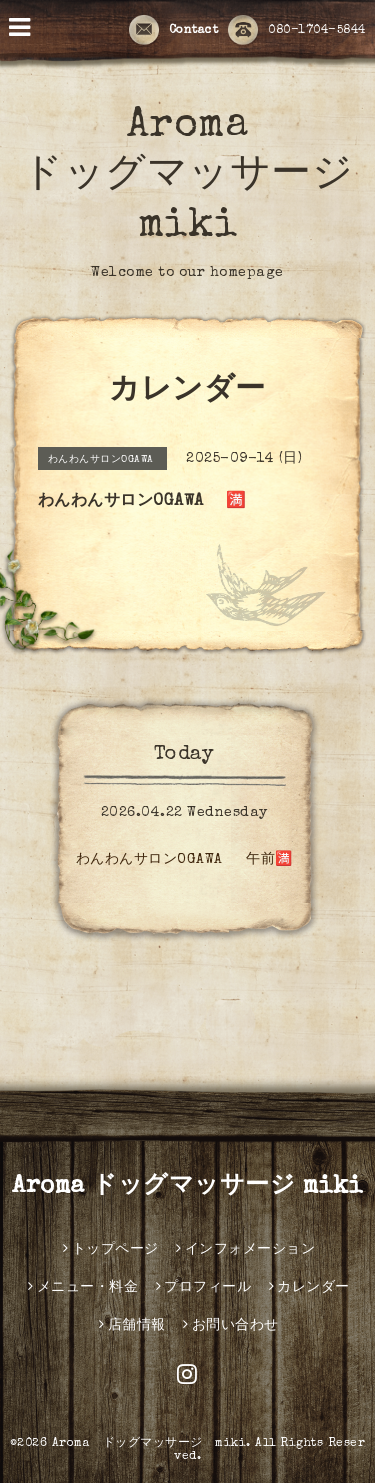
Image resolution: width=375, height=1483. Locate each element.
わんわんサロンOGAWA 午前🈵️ (192, 860)
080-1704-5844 (297, 31)
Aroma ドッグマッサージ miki (187, 177)
